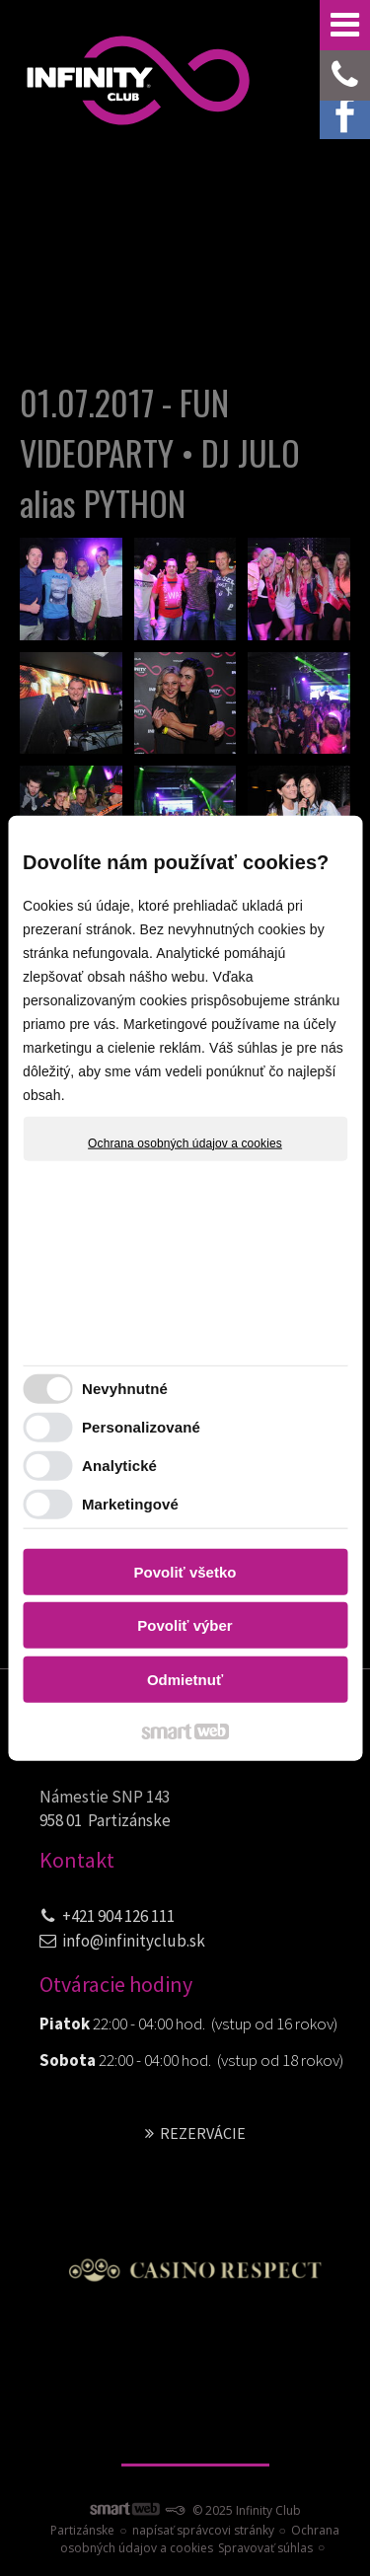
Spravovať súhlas (265, 2547)
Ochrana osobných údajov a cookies (185, 1142)
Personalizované (141, 1427)
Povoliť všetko (185, 1571)
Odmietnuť (185, 1678)
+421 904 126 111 (118, 1916)
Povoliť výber (184, 1625)
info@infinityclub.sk (133, 1940)
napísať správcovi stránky (203, 2530)
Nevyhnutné (125, 1388)
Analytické (119, 1465)
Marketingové (130, 1504)
